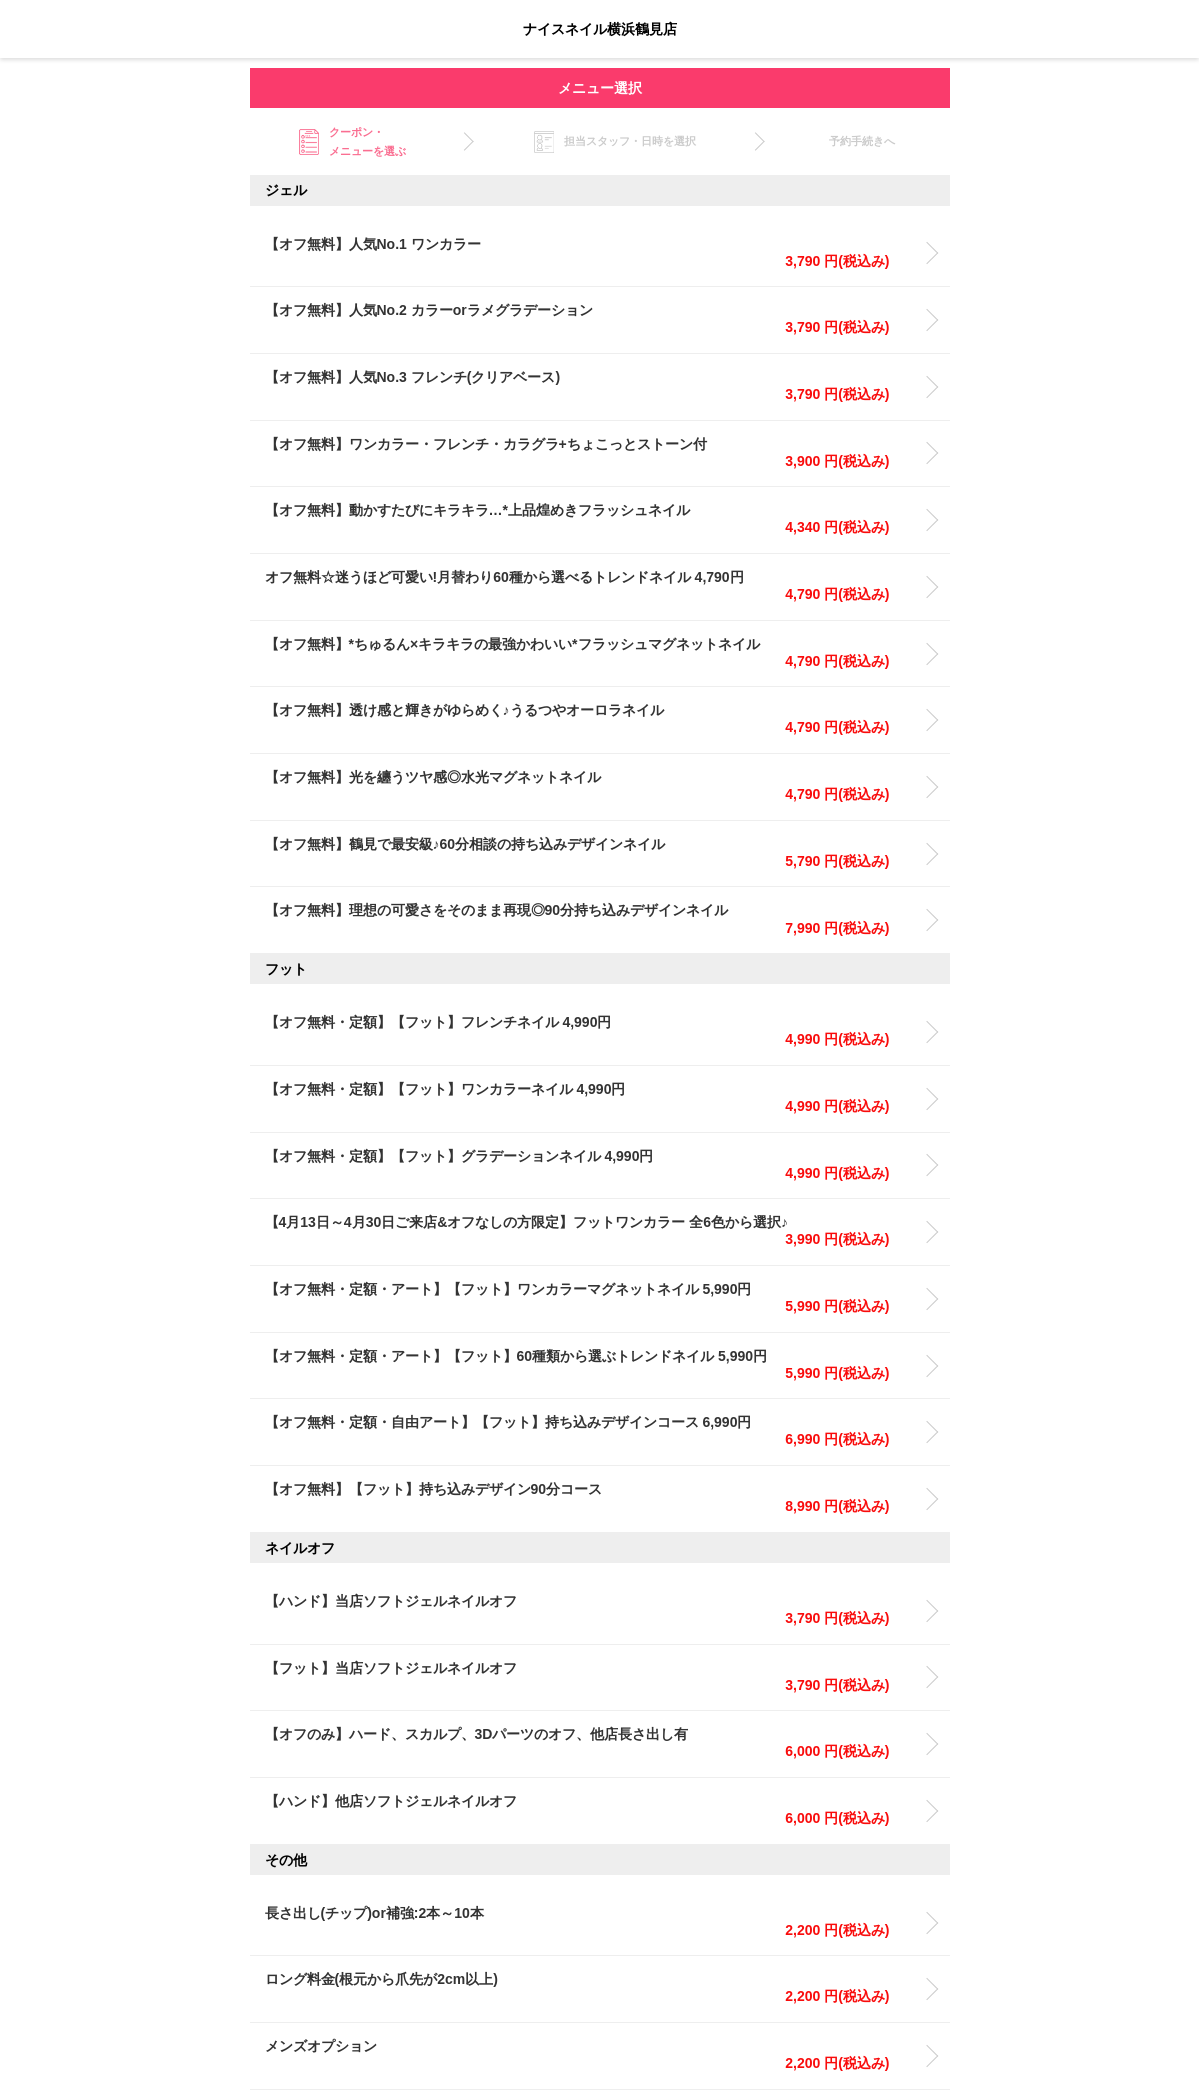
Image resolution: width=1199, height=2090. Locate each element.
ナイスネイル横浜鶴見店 (600, 29)
